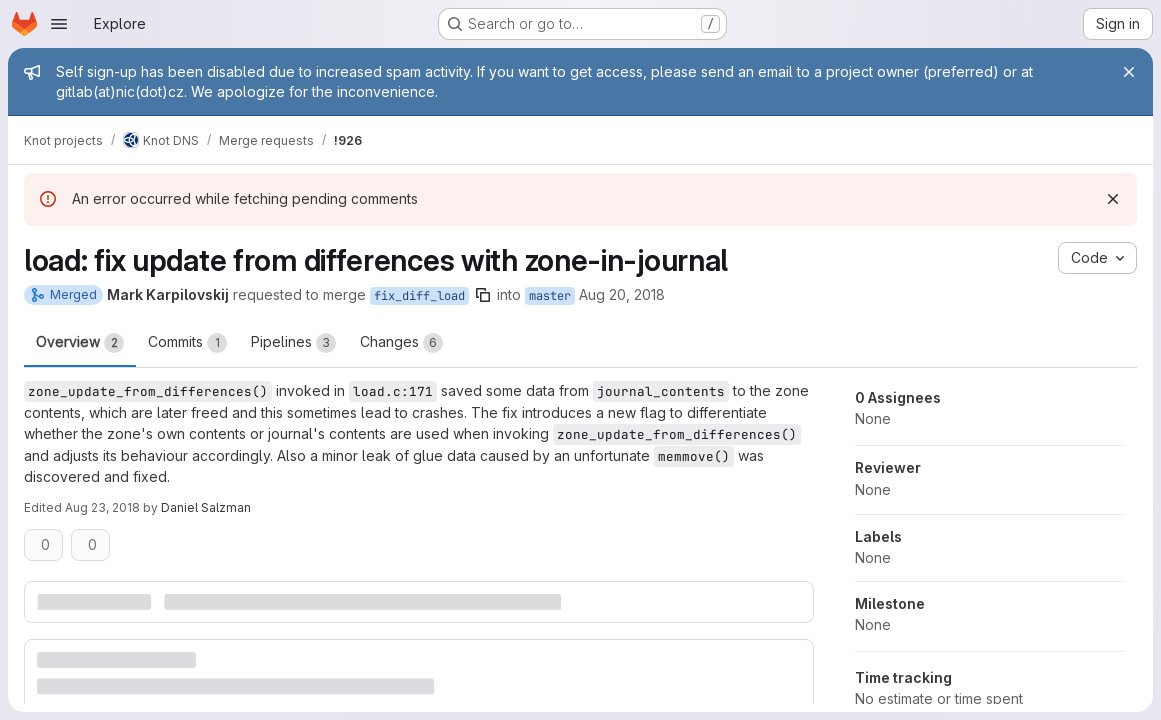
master (550, 296)
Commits (187, 343)
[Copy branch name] (483, 295)
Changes (401, 343)
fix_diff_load (419, 296)
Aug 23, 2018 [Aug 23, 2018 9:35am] (102, 507)
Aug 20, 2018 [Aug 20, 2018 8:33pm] (622, 294)
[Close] (1129, 72)
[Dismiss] (1113, 199)
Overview (80, 343)
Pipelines (293, 343)
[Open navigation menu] (59, 24)
